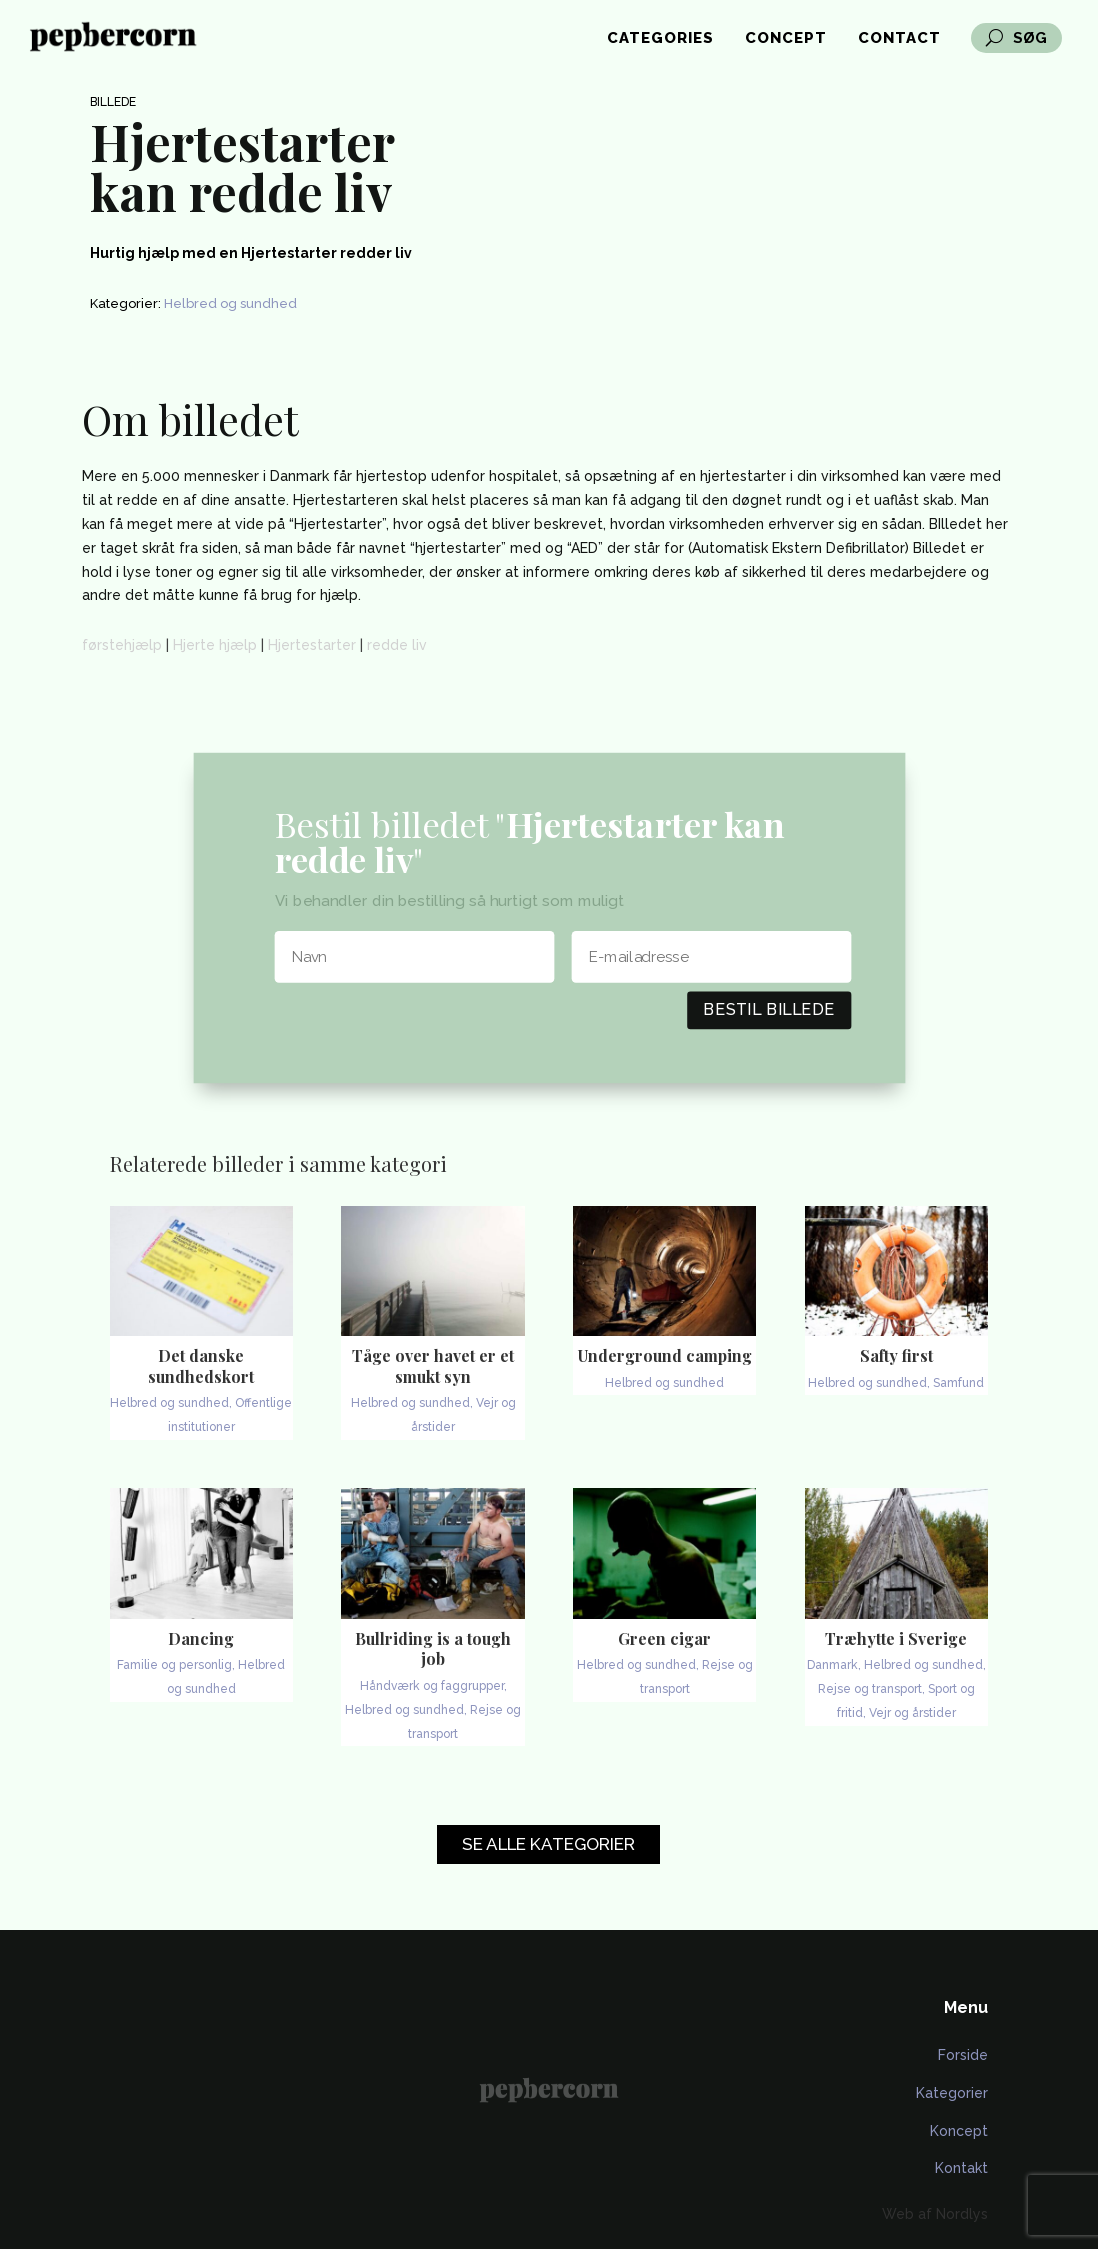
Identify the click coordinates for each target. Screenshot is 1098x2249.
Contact (899, 39)
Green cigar (664, 1638)
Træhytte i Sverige (896, 1638)
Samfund (958, 1383)
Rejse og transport (870, 1689)
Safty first (896, 1355)
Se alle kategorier (548, 1844)
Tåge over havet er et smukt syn (433, 1366)
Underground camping (665, 1355)
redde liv (397, 645)
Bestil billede (769, 1008)
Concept (786, 39)
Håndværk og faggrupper (432, 1686)
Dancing (201, 1638)
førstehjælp (122, 645)
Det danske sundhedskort (201, 1366)
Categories (660, 39)
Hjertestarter (312, 645)
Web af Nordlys (935, 2214)
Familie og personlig (174, 1665)
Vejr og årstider (912, 1713)
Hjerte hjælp (215, 645)
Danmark (832, 1665)
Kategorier (952, 2093)
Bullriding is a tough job (433, 1649)
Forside (963, 2055)
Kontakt (961, 2168)
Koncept (959, 2131)
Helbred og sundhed (230, 303)
